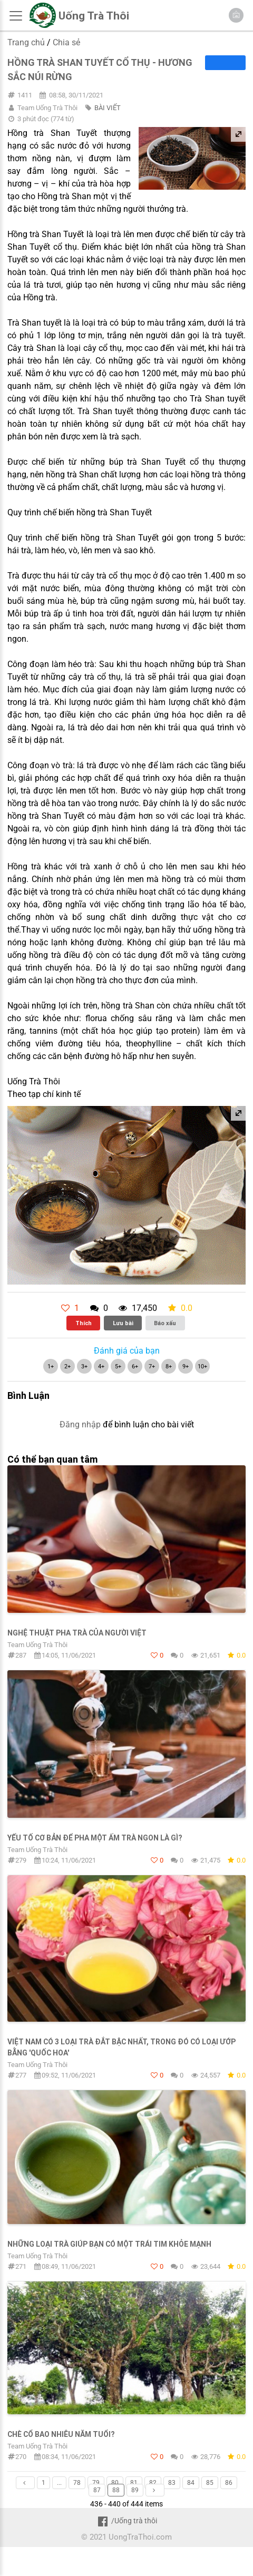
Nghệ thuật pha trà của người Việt (77, 1633)
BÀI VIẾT (107, 108)
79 (96, 2482)
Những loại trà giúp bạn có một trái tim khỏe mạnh (109, 2244)
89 (135, 2490)
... (59, 2482)
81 (134, 2482)
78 (77, 2482)
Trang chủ (26, 42)
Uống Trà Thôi (94, 16)
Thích (83, 1323)
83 (172, 2482)
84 (190, 2482)
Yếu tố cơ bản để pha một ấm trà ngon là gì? (94, 1838)
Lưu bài (123, 1323)
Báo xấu (165, 1323)
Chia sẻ (66, 42)
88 (116, 2490)
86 (228, 2482)
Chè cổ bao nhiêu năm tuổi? (60, 2434)
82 (153, 2482)
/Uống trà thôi (126, 2520)
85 (209, 2482)
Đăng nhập (80, 1424)
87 (97, 2490)
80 (115, 2482)
